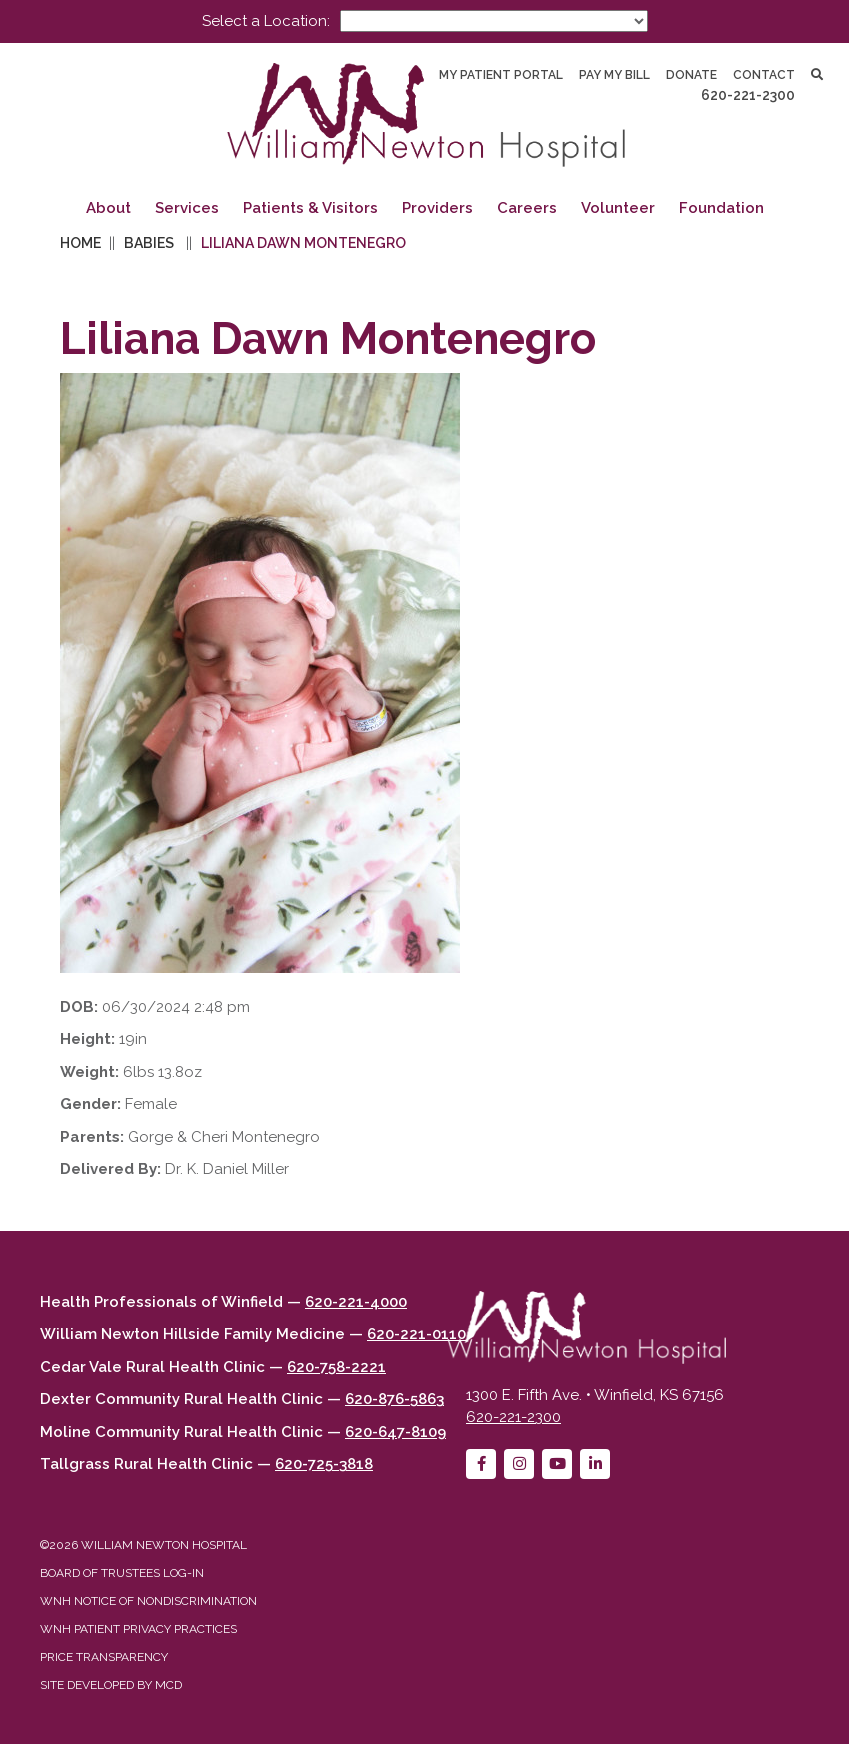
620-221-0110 (416, 1334)
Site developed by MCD (111, 1685)
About (108, 208)
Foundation (721, 208)
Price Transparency (104, 1657)
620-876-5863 (394, 1399)
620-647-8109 (395, 1432)
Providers (437, 208)
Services (187, 208)
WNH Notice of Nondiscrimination (148, 1601)
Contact (764, 75)
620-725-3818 (324, 1464)
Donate (691, 75)
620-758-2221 (336, 1367)
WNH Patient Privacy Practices (138, 1629)
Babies (149, 243)
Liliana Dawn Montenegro (303, 243)
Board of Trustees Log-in (122, 1573)
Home (80, 243)
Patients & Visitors (310, 208)
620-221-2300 (748, 95)
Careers (527, 208)
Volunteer (618, 208)
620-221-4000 (356, 1302)
